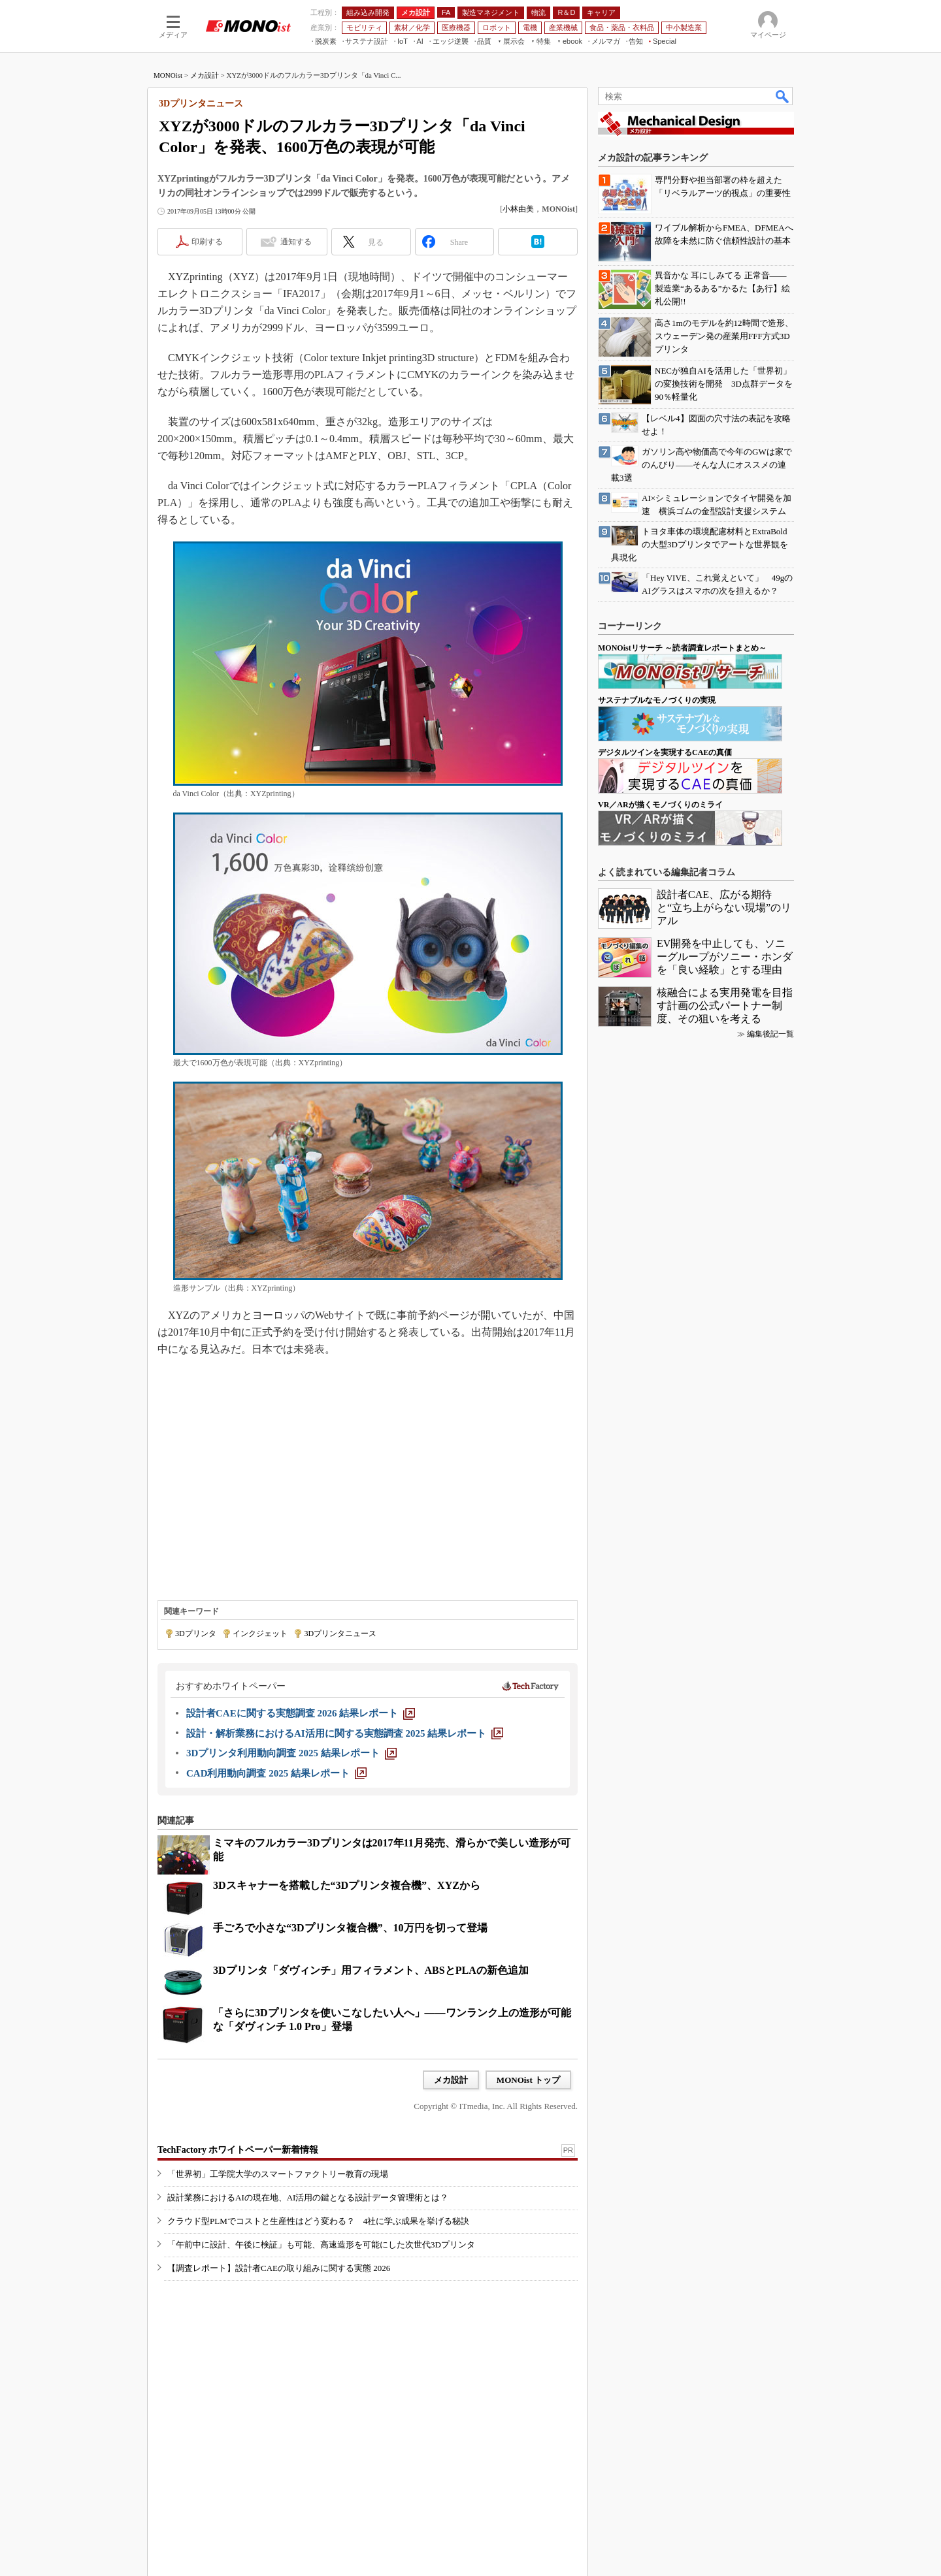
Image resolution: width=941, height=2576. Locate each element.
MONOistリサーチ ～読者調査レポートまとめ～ (682, 647)
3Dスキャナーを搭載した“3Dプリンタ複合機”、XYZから (346, 1885)
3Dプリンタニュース (340, 1633)
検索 (783, 96)
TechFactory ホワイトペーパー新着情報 (237, 2150)
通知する (296, 241)
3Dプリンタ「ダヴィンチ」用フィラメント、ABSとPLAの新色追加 (371, 1970)
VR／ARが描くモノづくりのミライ (660, 804)
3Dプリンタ (195, 1633)
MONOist (168, 75)
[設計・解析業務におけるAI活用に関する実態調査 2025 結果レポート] (344, 1733)
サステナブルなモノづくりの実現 (657, 700)
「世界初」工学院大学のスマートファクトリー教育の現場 (277, 2174)
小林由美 (518, 209)
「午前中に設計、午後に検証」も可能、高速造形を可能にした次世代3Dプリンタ (321, 2244)
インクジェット (260, 1633)
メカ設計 (204, 75)
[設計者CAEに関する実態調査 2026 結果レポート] (300, 1713)
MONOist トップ (528, 2080)
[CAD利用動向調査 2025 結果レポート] (276, 1773)
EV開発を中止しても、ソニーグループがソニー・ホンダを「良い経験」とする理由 (725, 956)
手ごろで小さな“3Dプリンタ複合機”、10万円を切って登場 (350, 1927)
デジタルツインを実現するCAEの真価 (665, 752)
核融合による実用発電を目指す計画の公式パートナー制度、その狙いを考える (725, 1005)
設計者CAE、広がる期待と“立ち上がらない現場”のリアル (724, 907)
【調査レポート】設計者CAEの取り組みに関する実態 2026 (278, 2268)
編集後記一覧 (770, 1033)
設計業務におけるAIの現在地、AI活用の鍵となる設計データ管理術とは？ (307, 2197)
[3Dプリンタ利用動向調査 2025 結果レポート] (291, 1753)
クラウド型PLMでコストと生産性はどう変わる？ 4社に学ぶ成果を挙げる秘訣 (318, 2221)
